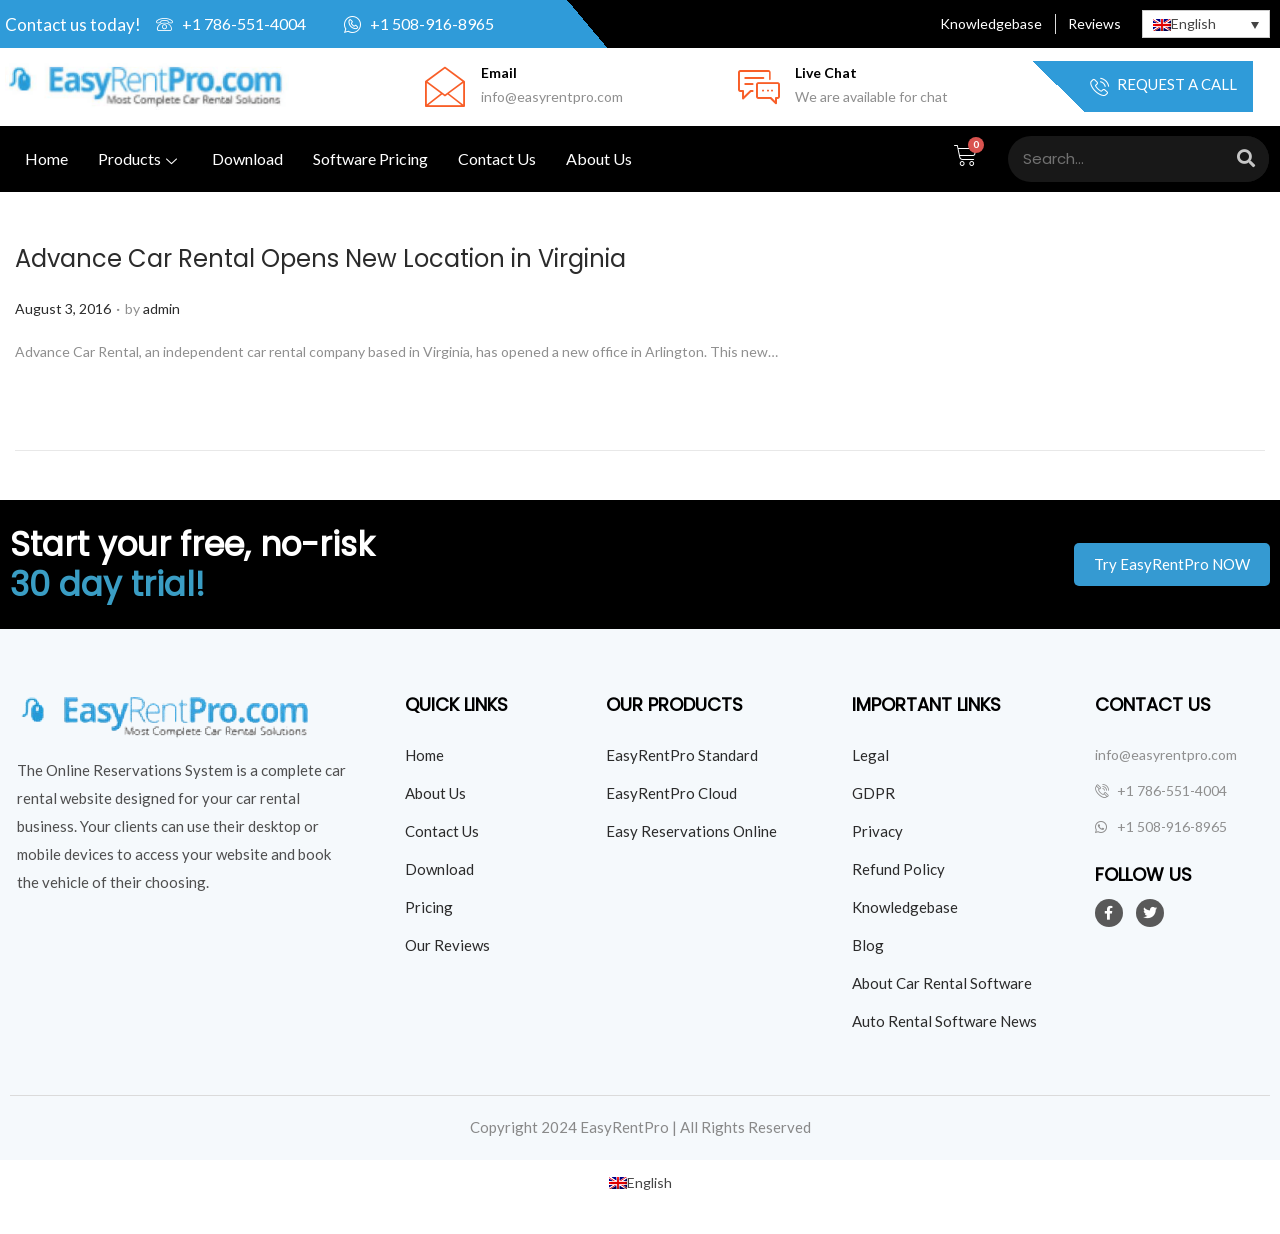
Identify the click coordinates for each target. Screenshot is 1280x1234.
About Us (599, 158)
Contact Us (497, 158)
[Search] (1246, 159)
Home (46, 158)
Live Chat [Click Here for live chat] (826, 72)
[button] (1172, 564)
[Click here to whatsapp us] (445, 24)
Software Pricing (370, 158)
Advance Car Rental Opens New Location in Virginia (320, 258)
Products (140, 158)
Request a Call (1163, 86)
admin (161, 308)
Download (247, 158)
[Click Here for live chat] (759, 87)
